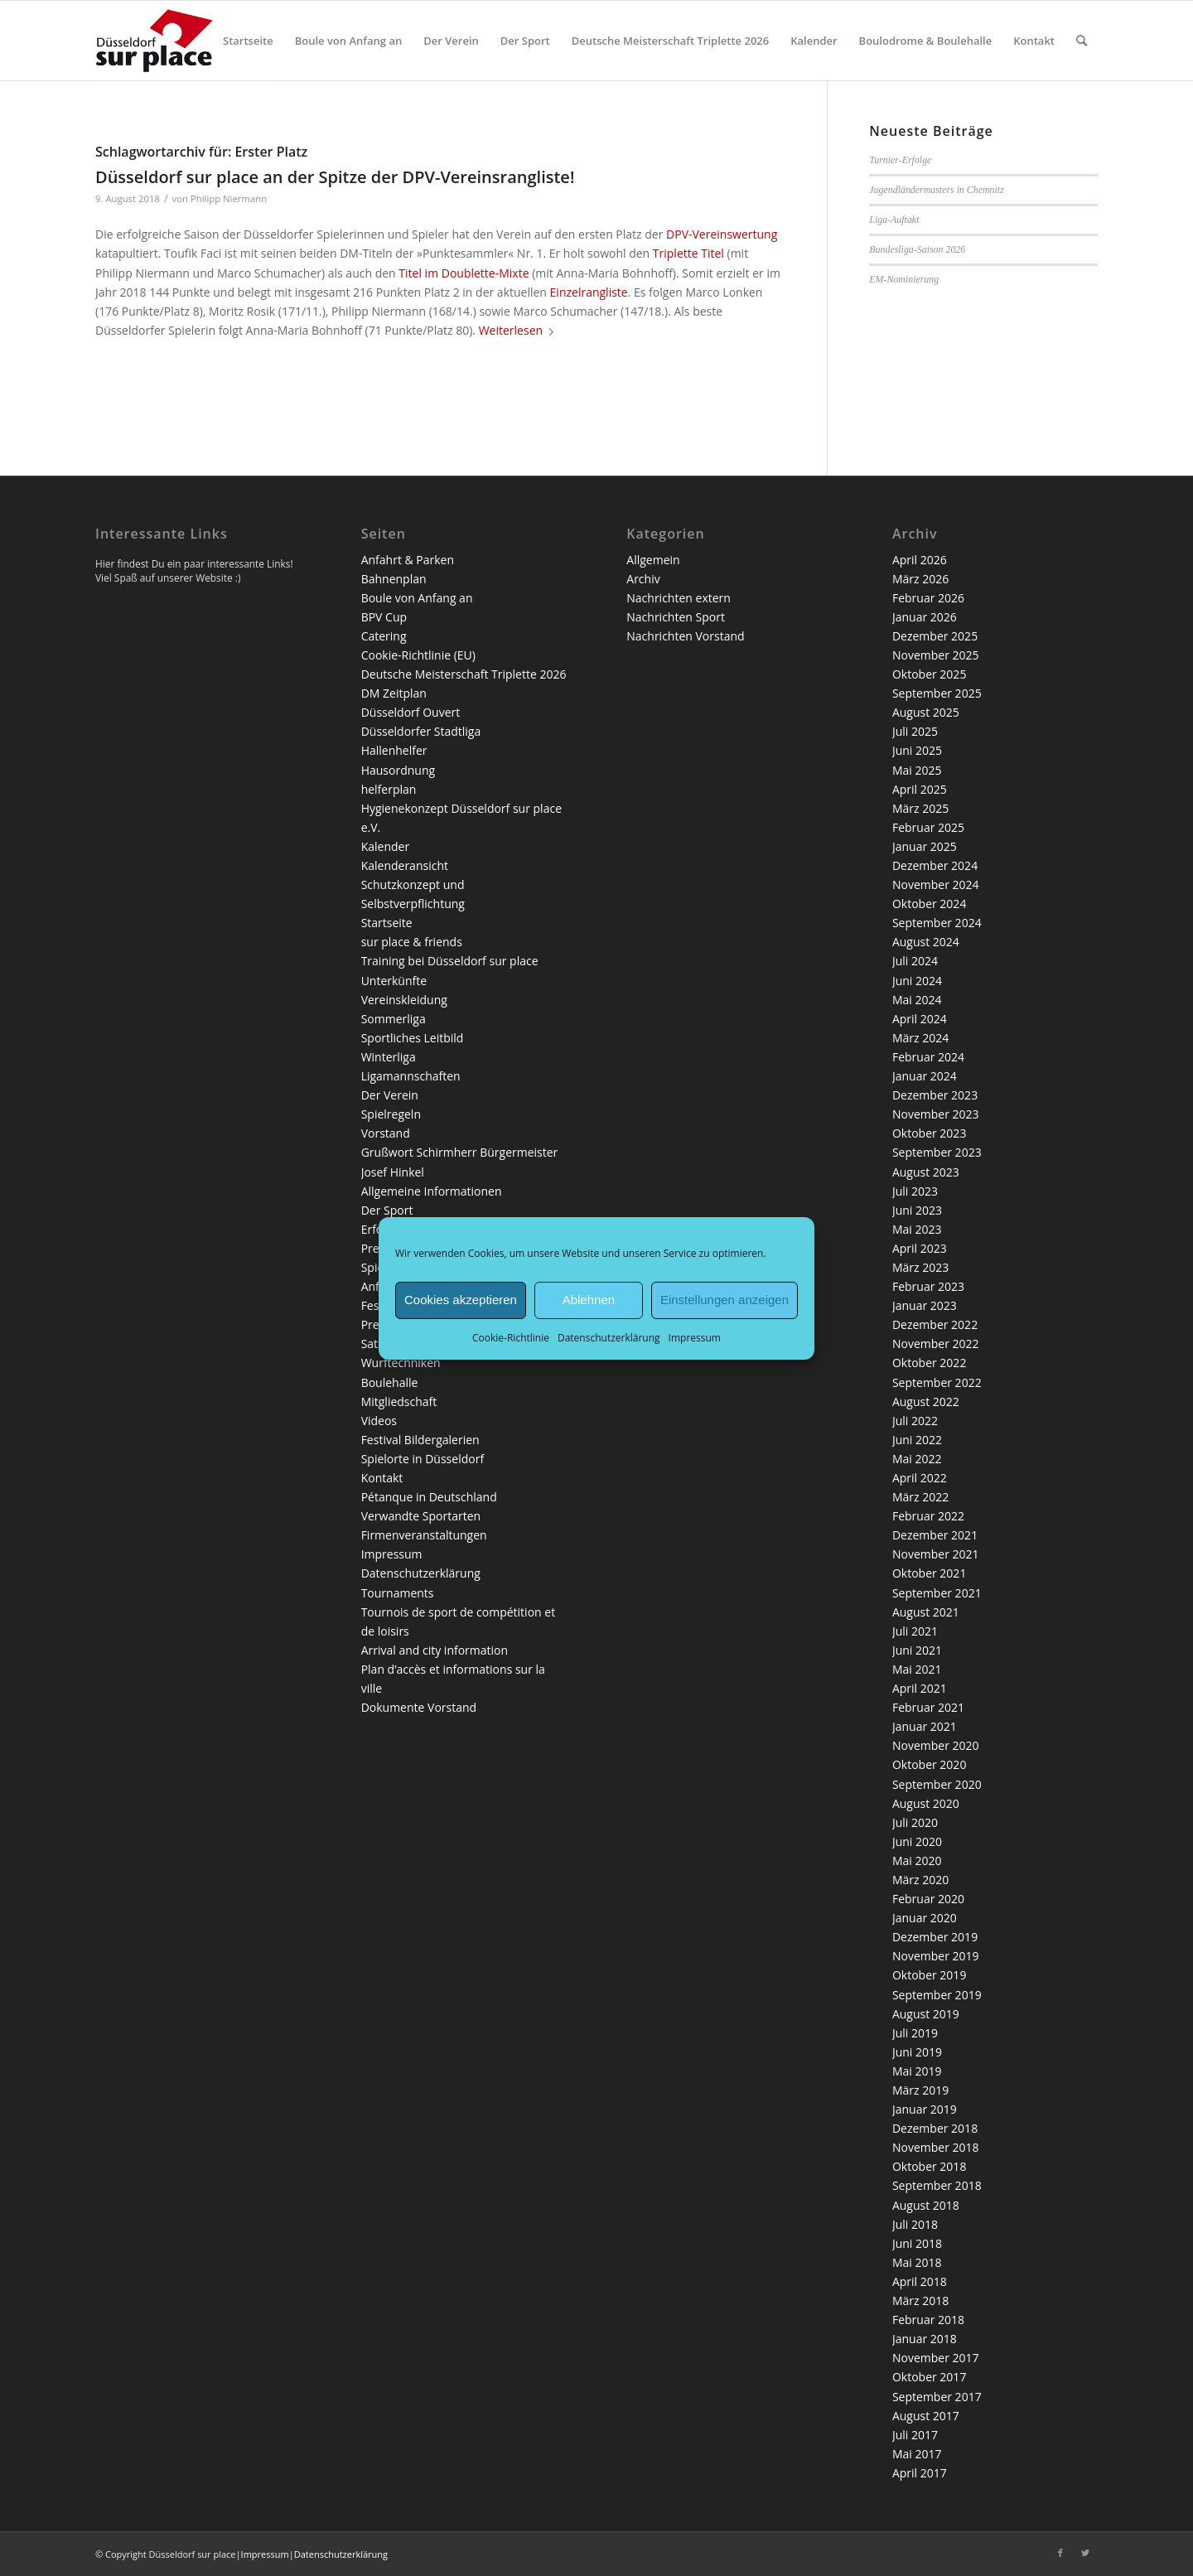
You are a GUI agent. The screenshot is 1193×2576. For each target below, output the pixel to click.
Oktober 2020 (929, 1764)
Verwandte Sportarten (421, 1516)
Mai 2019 (917, 2071)
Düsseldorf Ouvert (411, 712)
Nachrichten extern (678, 598)
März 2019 (920, 2090)
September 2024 (937, 922)
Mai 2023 (917, 1229)
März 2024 (920, 1038)
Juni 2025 (917, 750)
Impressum (695, 1337)
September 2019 (937, 1995)
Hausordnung (398, 770)
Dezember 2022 (935, 1324)
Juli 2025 (915, 731)
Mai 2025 (917, 770)
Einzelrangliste (589, 292)
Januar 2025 (924, 846)
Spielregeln (391, 1114)
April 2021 (919, 1688)
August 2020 (925, 1803)
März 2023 (920, 1267)
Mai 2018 (917, 2262)
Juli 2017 (915, 2435)
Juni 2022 (917, 1439)
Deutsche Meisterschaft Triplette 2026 (464, 674)
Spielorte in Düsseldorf (422, 1459)
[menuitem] (248, 40)
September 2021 (937, 1593)
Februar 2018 (928, 2319)
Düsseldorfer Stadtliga (421, 731)
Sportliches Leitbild (412, 1038)
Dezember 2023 (935, 1095)
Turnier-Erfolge (900, 160)
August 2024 (925, 942)
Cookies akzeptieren (460, 1300)
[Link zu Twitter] (1085, 2552)
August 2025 (925, 712)
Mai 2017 (917, 2454)
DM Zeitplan (394, 693)
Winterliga (388, 1057)
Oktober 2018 (929, 2166)
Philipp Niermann (229, 198)
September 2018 (937, 2185)
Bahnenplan (394, 579)
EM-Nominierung (904, 279)
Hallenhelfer (394, 750)
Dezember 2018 (935, 2128)
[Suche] (1081, 40)
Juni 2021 (917, 1650)
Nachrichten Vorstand (685, 636)
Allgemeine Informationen (431, 1191)
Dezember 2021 (935, 1535)
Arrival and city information (434, 1650)
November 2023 (935, 1114)
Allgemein (652, 560)
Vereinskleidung (404, 1000)
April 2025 (919, 789)
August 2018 (925, 2205)
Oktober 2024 (929, 903)
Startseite (387, 922)
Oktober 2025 (929, 674)
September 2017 (937, 2396)
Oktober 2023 (929, 1133)
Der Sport (387, 1210)
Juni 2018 (917, 2243)
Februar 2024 (928, 1057)
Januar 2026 (924, 617)
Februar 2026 (928, 598)
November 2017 (935, 2358)
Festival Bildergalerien (420, 1439)
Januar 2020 (924, 1918)
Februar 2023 (928, 1286)
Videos (379, 1420)
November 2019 (935, 1956)
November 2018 (935, 2147)
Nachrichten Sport (675, 617)
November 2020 (935, 1745)
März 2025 (920, 808)
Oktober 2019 (929, 1975)
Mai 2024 (917, 1000)
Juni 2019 (917, 2052)
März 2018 (920, 2300)
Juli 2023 (915, 1191)
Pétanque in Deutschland (429, 1497)
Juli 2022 (915, 1420)
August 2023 (925, 1172)
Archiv (642, 579)
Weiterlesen (519, 330)
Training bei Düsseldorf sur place (450, 961)
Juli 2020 (915, 1822)
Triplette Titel (688, 253)
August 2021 (925, 1612)
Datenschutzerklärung (609, 1337)
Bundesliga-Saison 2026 (917, 249)
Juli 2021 (915, 1631)
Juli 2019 (915, 2033)
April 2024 (919, 1019)
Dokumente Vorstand (419, 1707)
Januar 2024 (924, 1076)
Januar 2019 (924, 2109)
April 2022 (919, 1478)
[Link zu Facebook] (1060, 2552)
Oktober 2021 (929, 1573)
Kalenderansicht (404, 865)
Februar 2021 (928, 1707)
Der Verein (389, 1095)
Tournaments (397, 1593)
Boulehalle (389, 1382)
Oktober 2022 (929, 1362)
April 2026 (919, 560)
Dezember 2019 (935, 1937)
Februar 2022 (928, 1516)
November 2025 (935, 655)
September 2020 (937, 1784)
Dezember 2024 (935, 865)
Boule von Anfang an (417, 598)
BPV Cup (384, 617)
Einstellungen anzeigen (724, 1300)
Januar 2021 (924, 1726)
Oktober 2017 (929, 2377)
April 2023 (919, 1248)
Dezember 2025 (935, 636)
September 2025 (937, 693)
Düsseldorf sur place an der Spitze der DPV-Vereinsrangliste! (334, 177)
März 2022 (920, 1497)
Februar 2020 (928, 1899)
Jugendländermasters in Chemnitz (936, 190)
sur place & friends (411, 942)
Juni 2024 (917, 980)
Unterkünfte (394, 980)
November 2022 (935, 1343)
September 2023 (937, 1152)
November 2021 (935, 1554)
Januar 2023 (924, 1305)
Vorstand (385, 1133)
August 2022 (925, 1401)
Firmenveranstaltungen (424, 1535)
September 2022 (937, 1382)
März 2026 (920, 579)
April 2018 (919, 2281)
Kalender (385, 846)
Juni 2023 (917, 1210)
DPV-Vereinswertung (721, 234)
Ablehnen (589, 1300)
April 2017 (919, 2473)
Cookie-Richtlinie (510, 1337)
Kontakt (382, 1478)
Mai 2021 (917, 1669)
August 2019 (925, 2014)
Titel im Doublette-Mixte (463, 273)
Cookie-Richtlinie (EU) (418, 655)
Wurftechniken (401, 1362)
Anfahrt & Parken (407, 560)
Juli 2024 (915, 961)
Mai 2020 (917, 1860)
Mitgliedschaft (399, 1401)
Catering (384, 636)
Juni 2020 (917, 1841)
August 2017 (925, 2416)
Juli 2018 (915, 2224)
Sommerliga (393, 1019)
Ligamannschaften (411, 1076)
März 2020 (920, 1879)
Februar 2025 (928, 827)
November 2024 (935, 884)
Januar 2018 (924, 2338)
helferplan (389, 789)
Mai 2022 (917, 1459)
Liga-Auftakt (894, 219)
